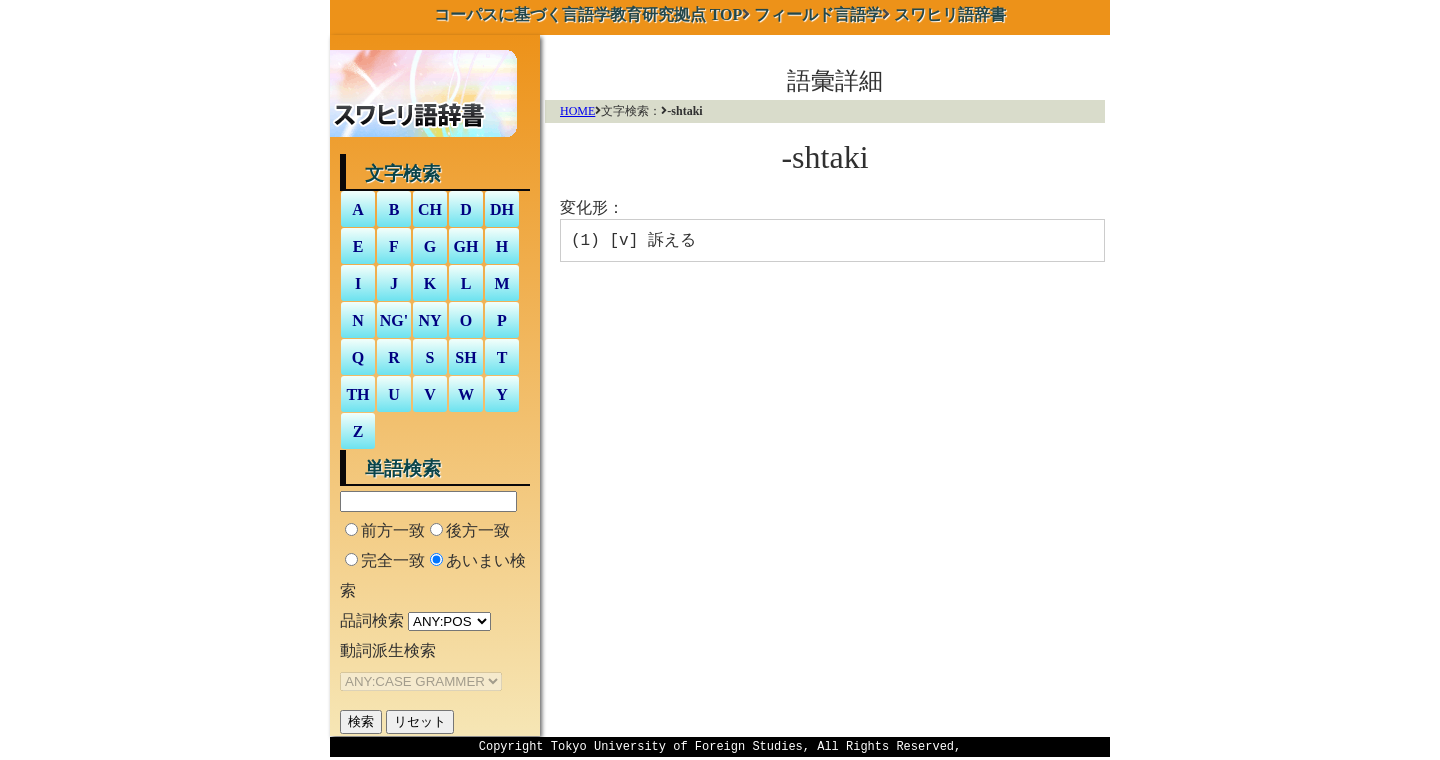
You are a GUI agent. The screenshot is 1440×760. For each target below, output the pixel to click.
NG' (394, 320)
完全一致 (393, 560)
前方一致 (393, 530)
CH (430, 209)
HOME (577, 111)
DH (502, 209)
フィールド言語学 (818, 14)
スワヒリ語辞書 (950, 14)
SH (465, 357)
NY (429, 320)
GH (466, 246)
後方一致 (478, 530)
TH (357, 394)
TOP (588, 14)
